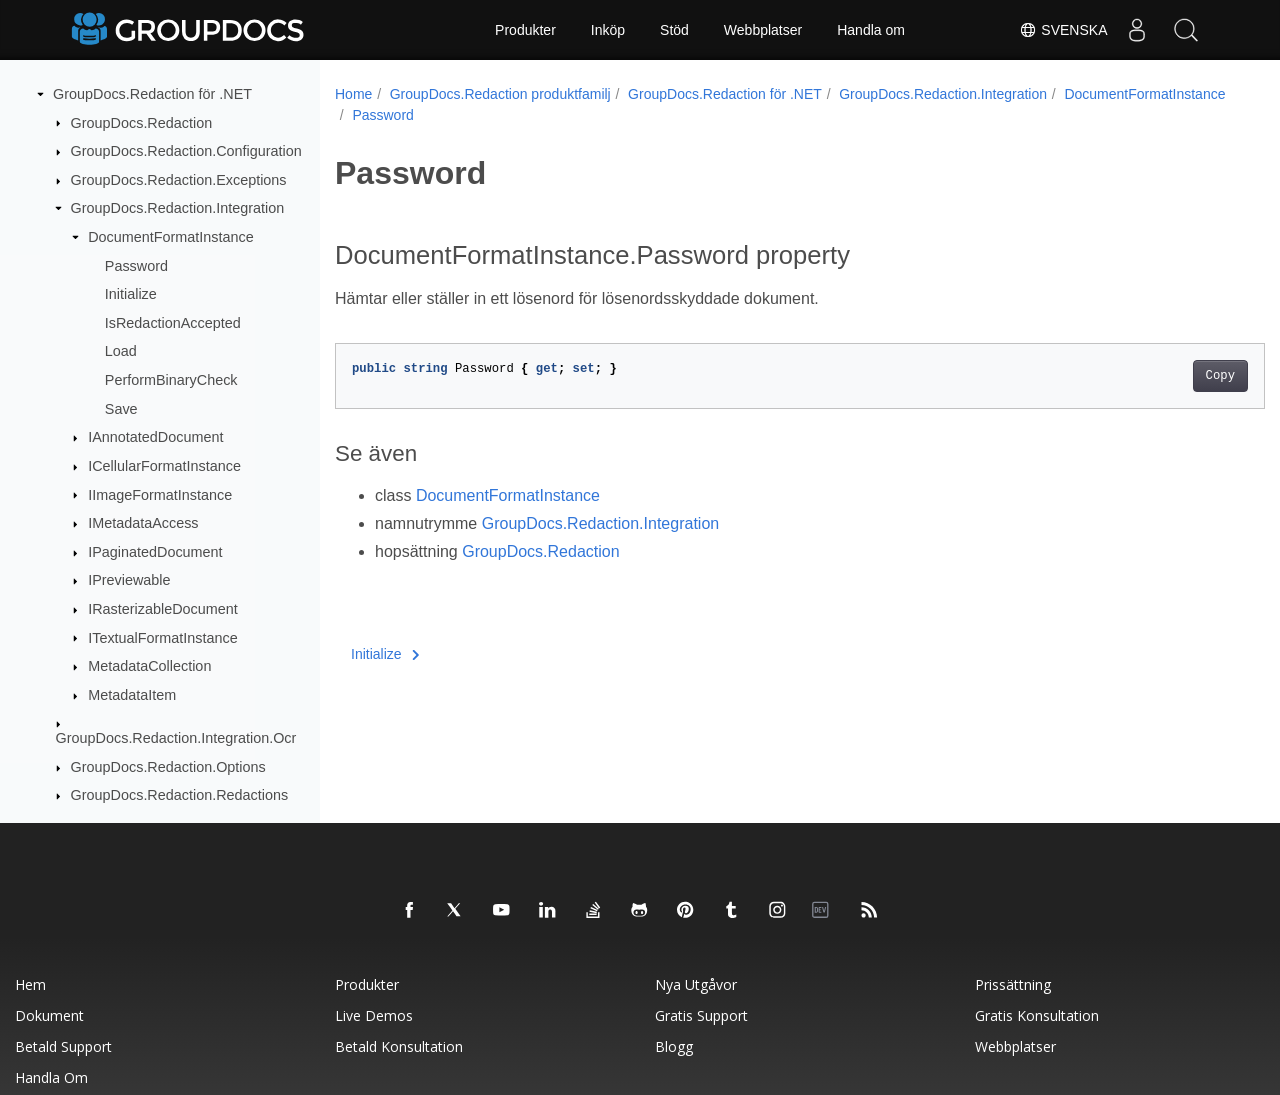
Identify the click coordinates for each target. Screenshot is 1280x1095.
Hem (30, 984)
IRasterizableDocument (163, 609)
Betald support (63, 1046)
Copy (1155, 376)
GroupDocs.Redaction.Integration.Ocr (176, 738)
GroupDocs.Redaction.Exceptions (179, 180)
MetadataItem (132, 695)
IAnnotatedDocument (155, 437)
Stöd (674, 30)
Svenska (1061, 30)
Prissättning (1013, 984)
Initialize (131, 294)
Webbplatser (763, 30)
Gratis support (701, 1015)
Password (136, 266)
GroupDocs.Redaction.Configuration (186, 151)
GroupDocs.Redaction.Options (168, 767)
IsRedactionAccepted (173, 323)
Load (121, 351)
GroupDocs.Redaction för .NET (152, 94)
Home (353, 94)
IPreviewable (129, 580)
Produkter (525, 30)
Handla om (871, 30)
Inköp (608, 30)
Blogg (674, 1046)
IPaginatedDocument (155, 552)
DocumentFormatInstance (171, 237)
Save (121, 409)
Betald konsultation (399, 1046)
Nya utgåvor (696, 984)
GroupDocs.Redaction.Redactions (180, 795)
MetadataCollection (149, 666)
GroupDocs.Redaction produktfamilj (500, 94)
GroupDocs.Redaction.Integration (178, 208)
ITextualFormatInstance (163, 638)
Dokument (49, 1015)
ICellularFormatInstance (164, 466)
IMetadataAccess (143, 523)
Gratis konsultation (1037, 1015)
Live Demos (374, 1015)
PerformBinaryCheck (171, 380)
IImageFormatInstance (160, 495)
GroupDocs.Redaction (142, 123)
